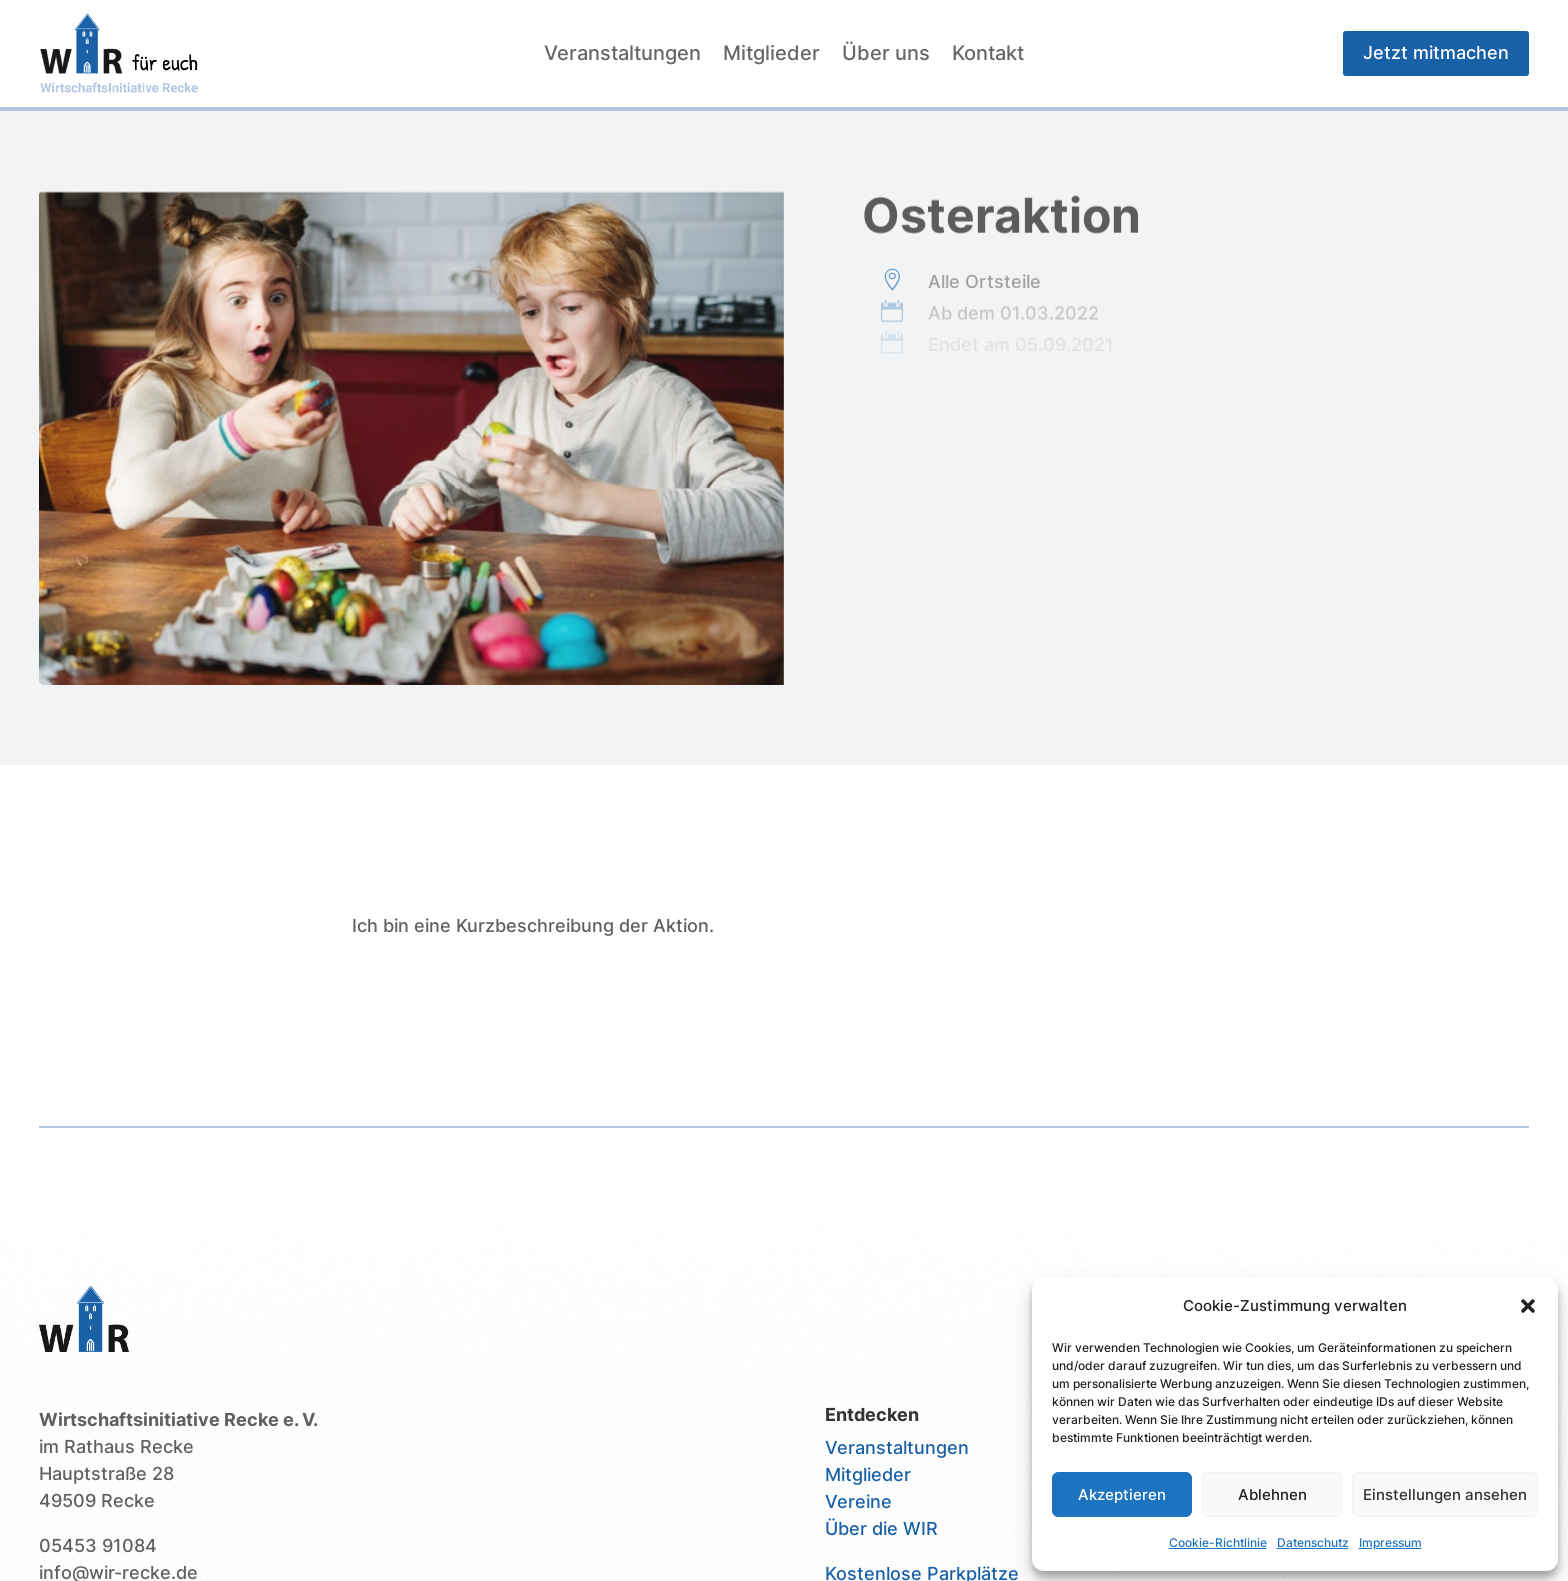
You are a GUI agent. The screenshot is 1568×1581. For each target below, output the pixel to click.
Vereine (858, 1501)
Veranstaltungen (622, 55)
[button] (1528, 1306)
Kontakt (988, 55)
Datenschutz (1313, 1542)
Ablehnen (1272, 1494)
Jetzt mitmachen (1436, 52)
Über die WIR (881, 1528)
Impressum (1390, 1542)
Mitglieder (771, 55)
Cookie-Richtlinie (1218, 1542)
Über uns (886, 55)
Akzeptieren (1122, 1494)
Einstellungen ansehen (1445, 1494)
